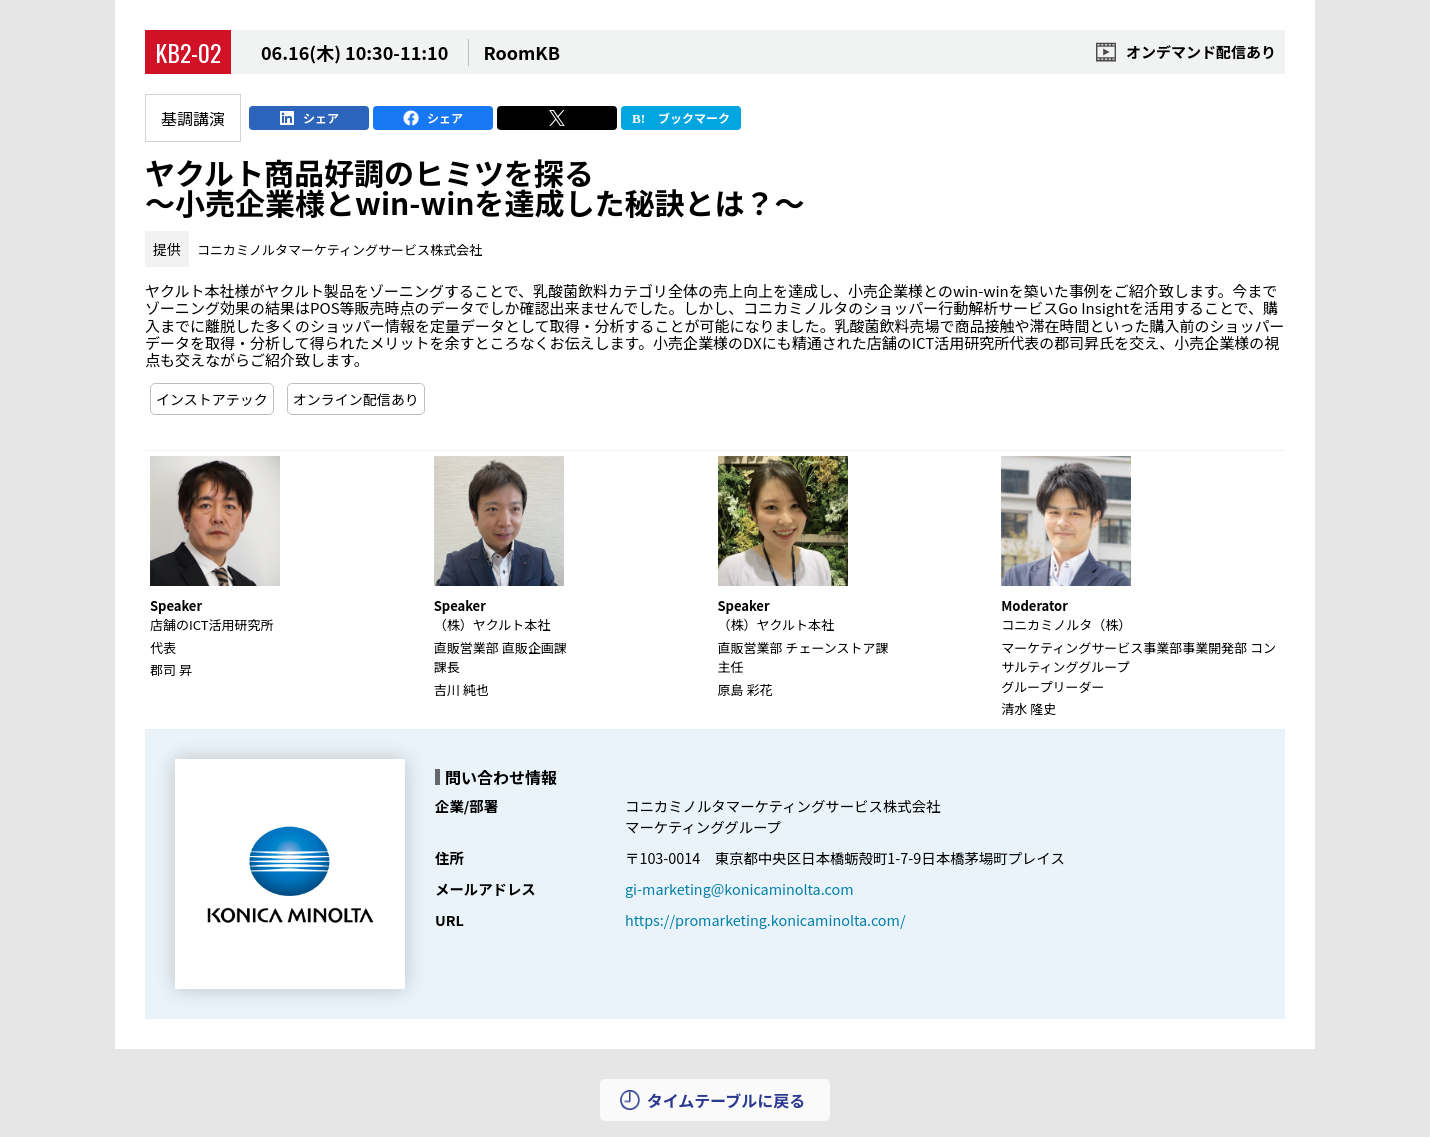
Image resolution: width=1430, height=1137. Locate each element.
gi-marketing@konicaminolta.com (739, 888)
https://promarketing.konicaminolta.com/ (765, 919)
